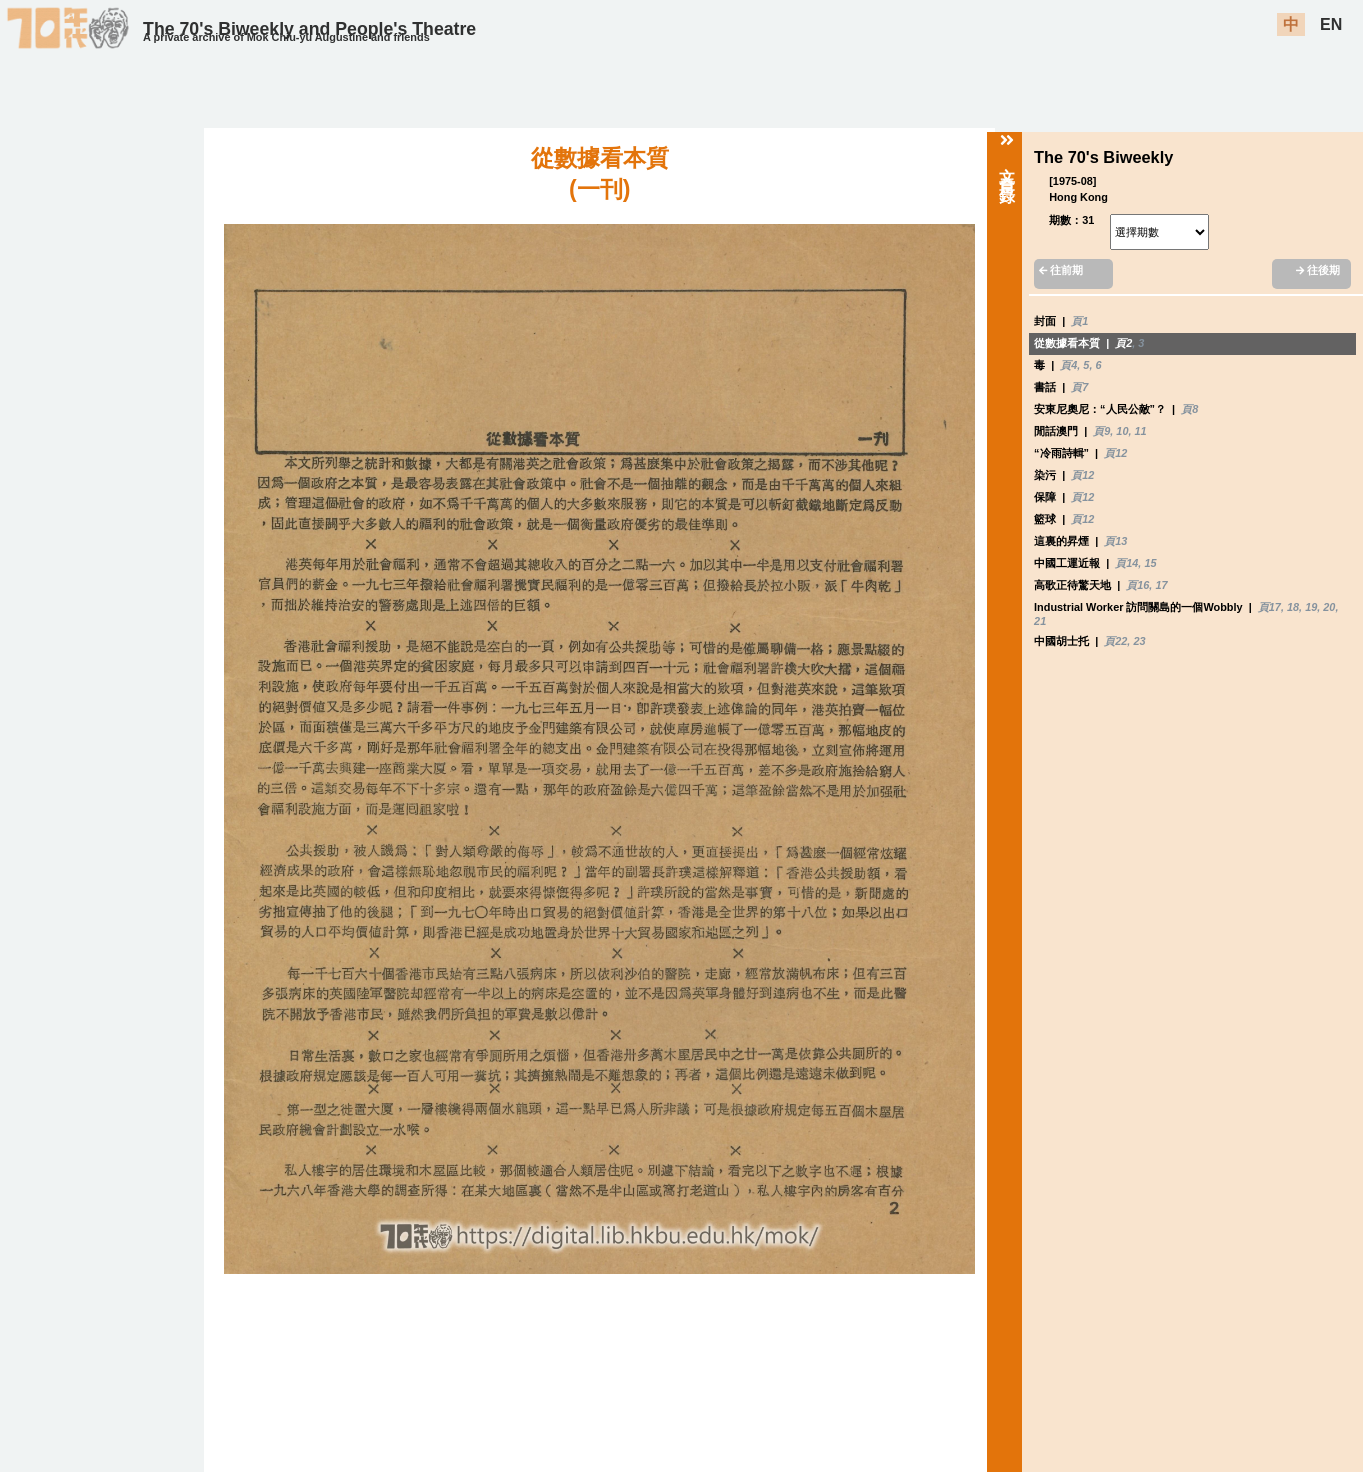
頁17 (1269, 607)
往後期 (1318, 270)
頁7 (1079, 387)
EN (1331, 24)
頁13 (1115, 541)
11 (1141, 431)
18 (1293, 607)
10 (1122, 431)
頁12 (1115, 453)
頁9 (1101, 431)
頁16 (1137, 585)
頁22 (1115, 641)
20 (1329, 607)
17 (1161, 585)
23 (1139, 641)
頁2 (1123, 343)
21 (1040, 621)
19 (1311, 607)
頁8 (1189, 409)
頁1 (1079, 321)
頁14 (1126, 563)
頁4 (1068, 365)
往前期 (1061, 270)
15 (1150, 563)
